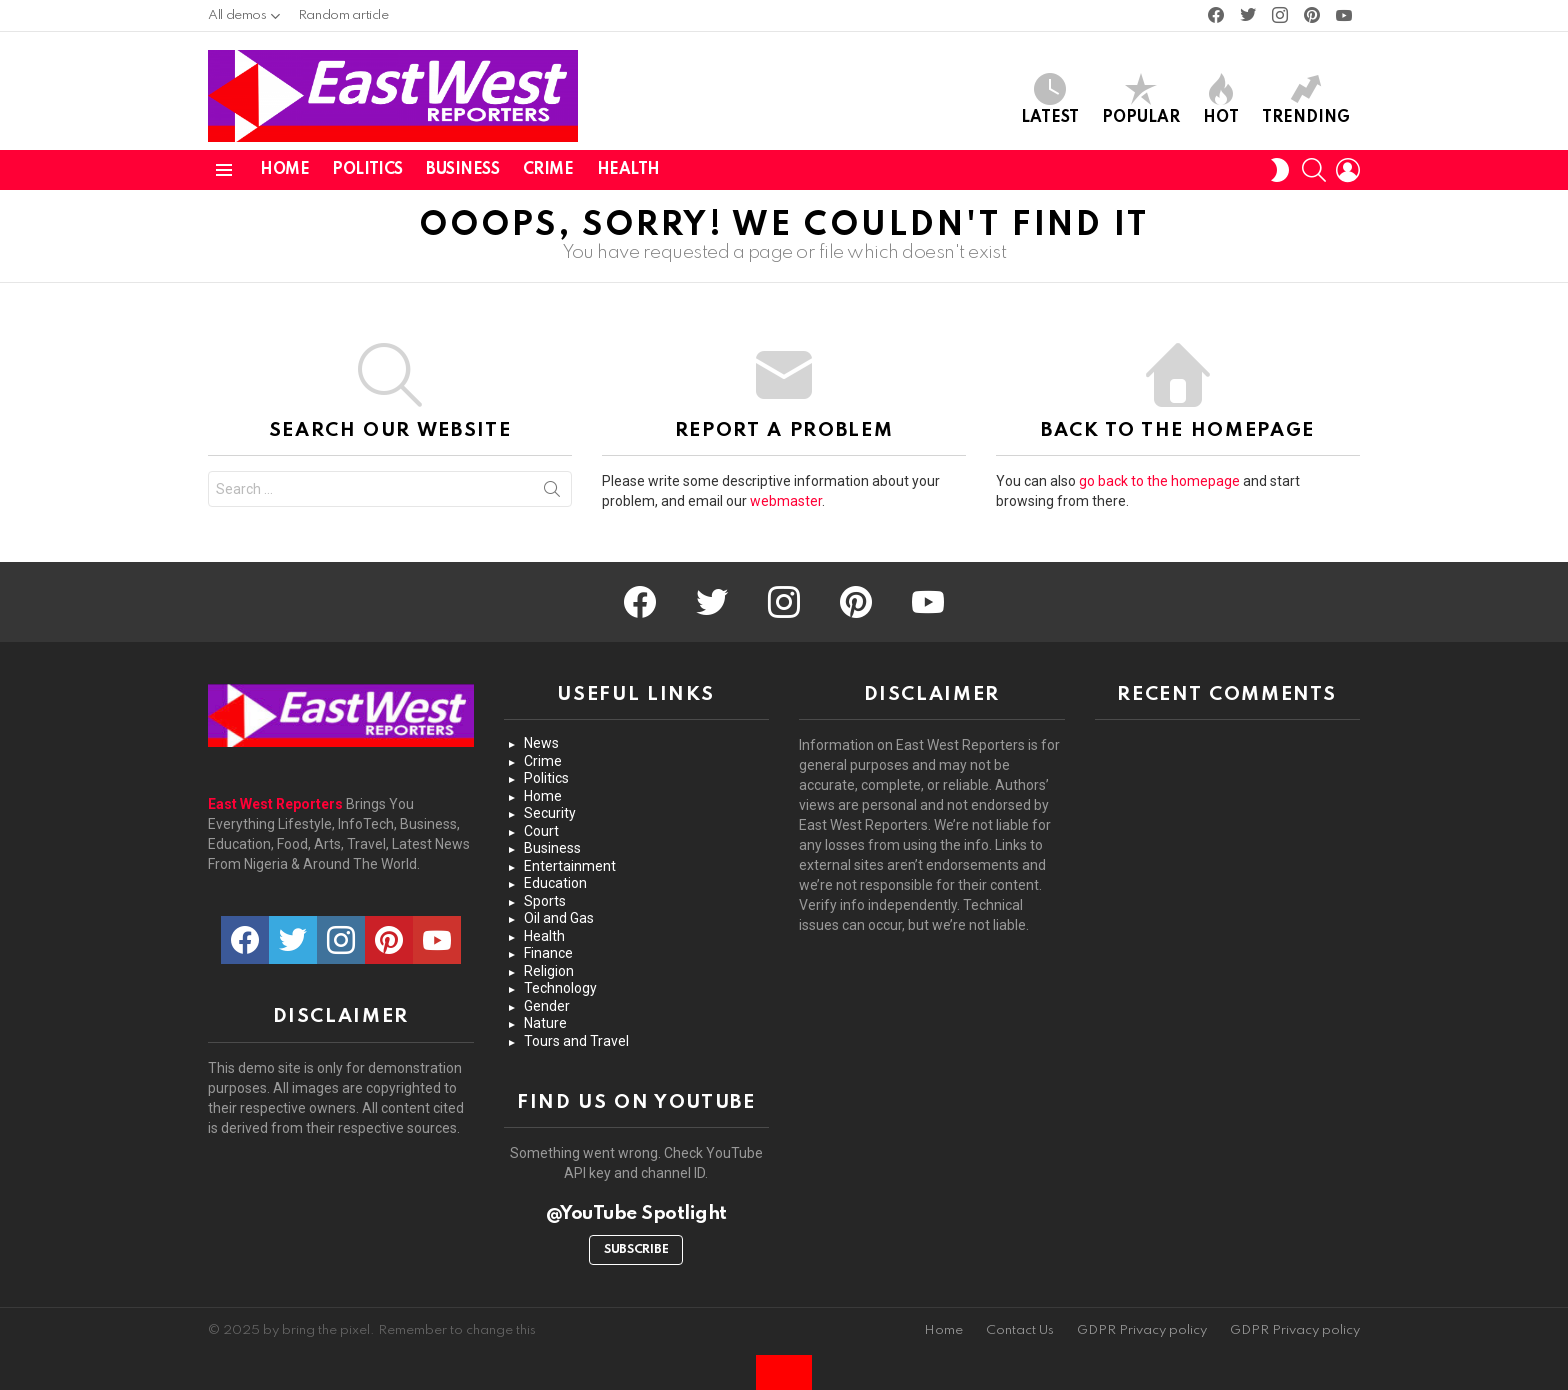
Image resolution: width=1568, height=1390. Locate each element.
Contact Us (1020, 1330)
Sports (545, 901)
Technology (560, 988)
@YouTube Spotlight (636, 1213)
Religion (549, 971)
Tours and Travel (576, 1041)
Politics (367, 170)
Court (541, 831)
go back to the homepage (1159, 481)
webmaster (786, 501)
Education (555, 883)
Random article (343, 15)
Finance (548, 953)
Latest (1050, 99)
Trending (1306, 99)
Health (628, 170)
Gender (547, 1006)
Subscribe (636, 1250)
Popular (1141, 99)
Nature (545, 1023)
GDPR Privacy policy (1142, 1330)
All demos (237, 20)
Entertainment (570, 866)
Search (552, 493)
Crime (548, 170)
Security (550, 813)
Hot (1221, 99)
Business (463, 170)
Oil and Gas (559, 918)
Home (284, 170)
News (541, 743)
